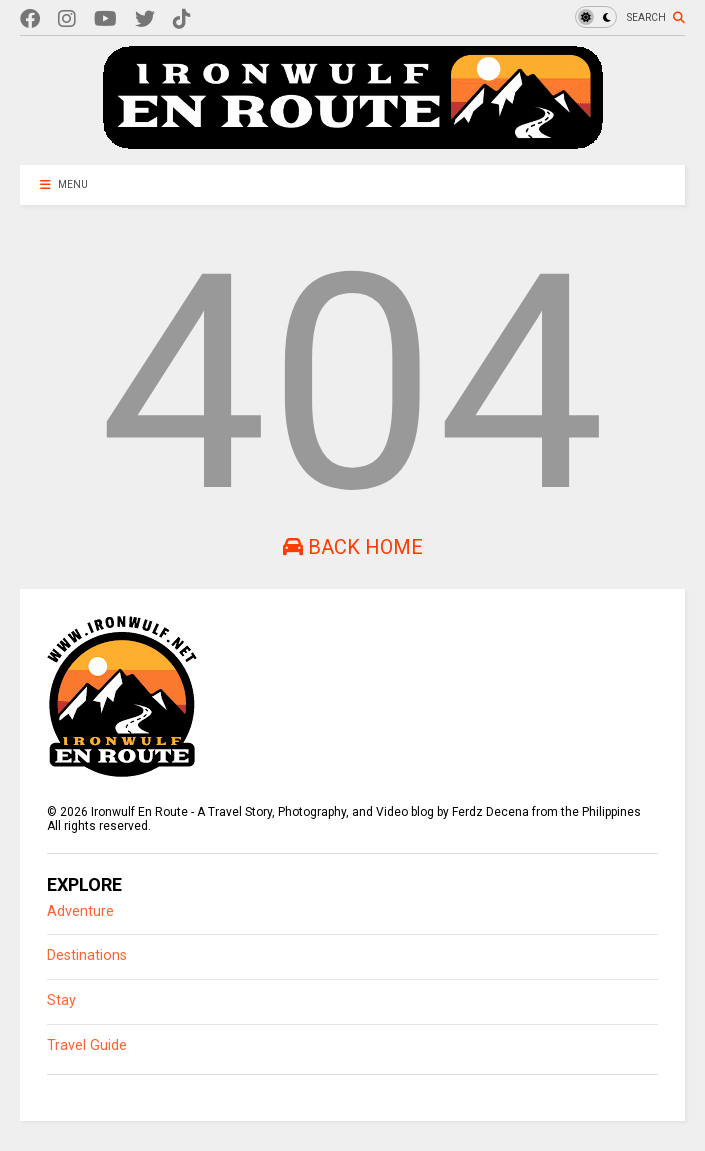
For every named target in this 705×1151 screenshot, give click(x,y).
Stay (61, 1000)
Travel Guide (87, 1045)
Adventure (80, 911)
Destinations (87, 955)
